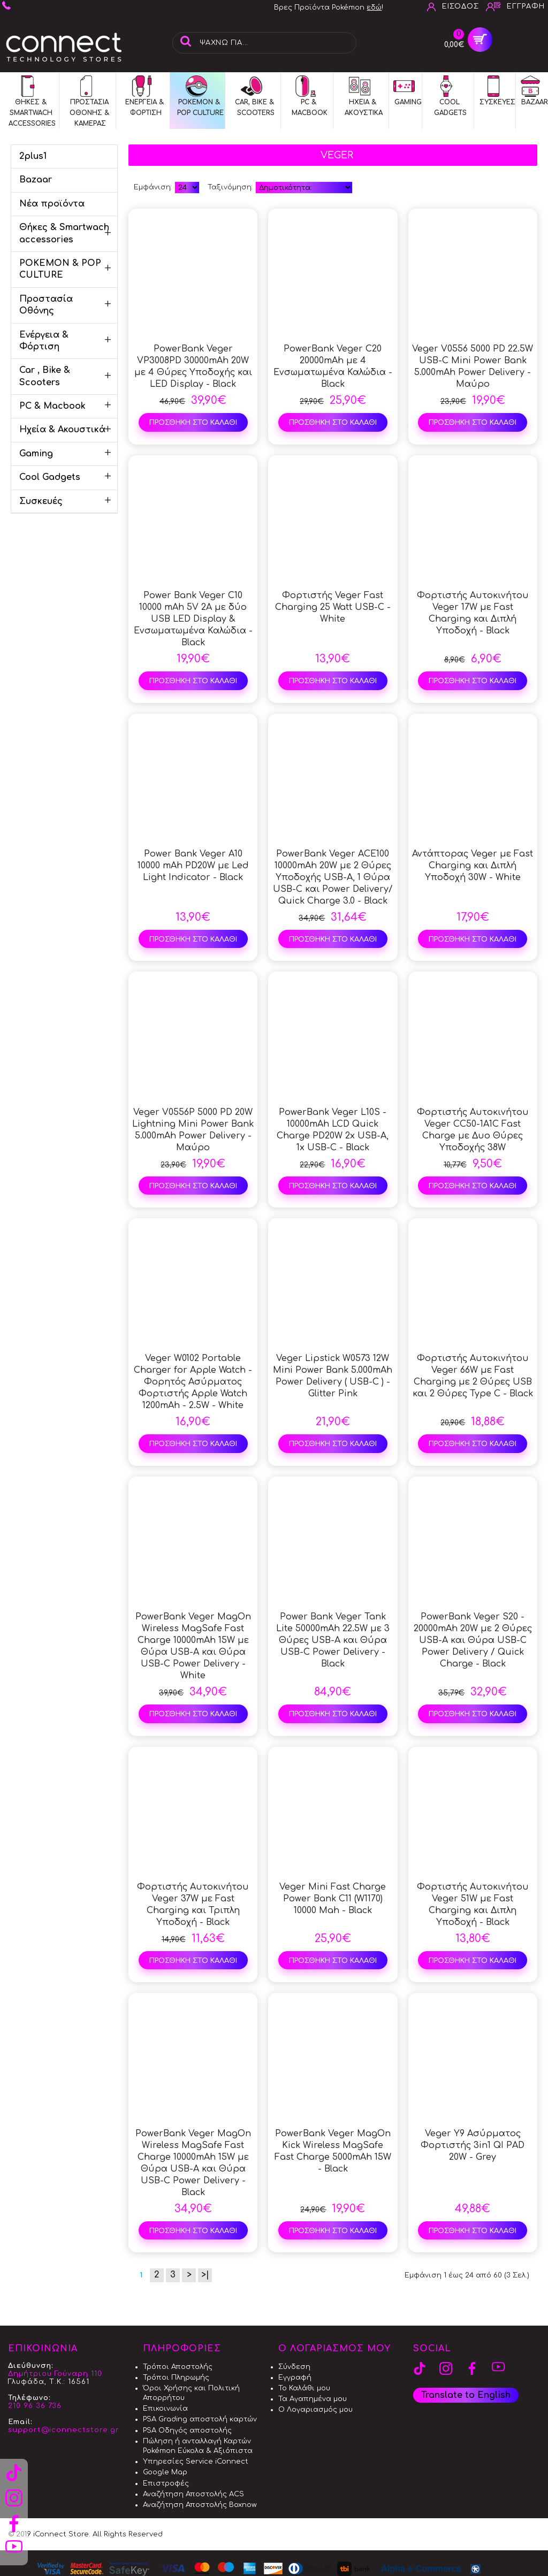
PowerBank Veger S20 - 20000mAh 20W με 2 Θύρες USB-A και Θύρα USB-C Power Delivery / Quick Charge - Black (473, 1640)
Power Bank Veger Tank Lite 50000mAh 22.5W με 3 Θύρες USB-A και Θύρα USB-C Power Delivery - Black (333, 1640)
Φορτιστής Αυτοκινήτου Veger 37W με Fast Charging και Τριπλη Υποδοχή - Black (193, 1904)
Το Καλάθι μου (304, 2388)
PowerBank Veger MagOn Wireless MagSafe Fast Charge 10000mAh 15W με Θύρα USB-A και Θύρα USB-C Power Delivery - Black (193, 2163)
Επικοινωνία (165, 2408)
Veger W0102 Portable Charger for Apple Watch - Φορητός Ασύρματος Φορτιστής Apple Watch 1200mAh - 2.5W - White (193, 1382)
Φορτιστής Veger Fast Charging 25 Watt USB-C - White (333, 607)
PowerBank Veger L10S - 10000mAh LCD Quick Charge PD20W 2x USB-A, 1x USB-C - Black (333, 1129)
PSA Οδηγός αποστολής (187, 2430)
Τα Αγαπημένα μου (312, 2399)
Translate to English (466, 2395)
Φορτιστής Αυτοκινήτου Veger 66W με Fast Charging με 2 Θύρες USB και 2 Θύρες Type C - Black (473, 1376)
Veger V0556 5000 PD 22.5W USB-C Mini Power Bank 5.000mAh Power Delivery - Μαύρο (472, 366)
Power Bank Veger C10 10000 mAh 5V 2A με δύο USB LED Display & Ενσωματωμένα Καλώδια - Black (193, 619)
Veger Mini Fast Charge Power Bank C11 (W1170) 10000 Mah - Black (332, 1898)
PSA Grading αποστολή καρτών (200, 2419)
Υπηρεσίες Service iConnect (195, 2461)
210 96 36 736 (35, 2406)
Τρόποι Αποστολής (177, 2367)
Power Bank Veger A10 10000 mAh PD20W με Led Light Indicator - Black (193, 865)
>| (205, 2275)
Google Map (165, 2472)
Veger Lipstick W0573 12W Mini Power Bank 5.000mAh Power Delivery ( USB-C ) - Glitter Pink (332, 1376)
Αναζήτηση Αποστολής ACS (193, 2494)
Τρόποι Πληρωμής (176, 2377)
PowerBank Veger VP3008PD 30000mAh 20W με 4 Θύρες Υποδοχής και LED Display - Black (193, 366)
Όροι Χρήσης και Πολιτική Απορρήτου (191, 2393)
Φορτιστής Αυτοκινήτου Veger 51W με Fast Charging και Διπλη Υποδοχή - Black (473, 1904)
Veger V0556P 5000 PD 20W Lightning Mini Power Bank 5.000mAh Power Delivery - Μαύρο (193, 1129)
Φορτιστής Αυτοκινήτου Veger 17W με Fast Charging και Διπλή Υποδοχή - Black (473, 613)
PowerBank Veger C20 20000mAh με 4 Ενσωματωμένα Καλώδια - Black (332, 366)
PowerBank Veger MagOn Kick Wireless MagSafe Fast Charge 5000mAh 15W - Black (333, 2151)
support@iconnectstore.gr (63, 2430)
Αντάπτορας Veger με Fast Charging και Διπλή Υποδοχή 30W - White (472, 865)
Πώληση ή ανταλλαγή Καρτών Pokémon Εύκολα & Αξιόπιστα (198, 2446)
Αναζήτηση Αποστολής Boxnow (200, 2505)
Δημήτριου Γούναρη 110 (55, 2374)
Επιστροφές (166, 2483)
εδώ (374, 7)
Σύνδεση (294, 2367)
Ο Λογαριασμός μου (315, 2409)
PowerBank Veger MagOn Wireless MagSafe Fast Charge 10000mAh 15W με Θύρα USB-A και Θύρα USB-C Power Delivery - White (193, 1646)
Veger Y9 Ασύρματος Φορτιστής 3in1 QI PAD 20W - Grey (472, 2145)
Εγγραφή (294, 2377)
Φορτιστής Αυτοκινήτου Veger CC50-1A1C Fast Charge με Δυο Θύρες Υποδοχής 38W (473, 1129)
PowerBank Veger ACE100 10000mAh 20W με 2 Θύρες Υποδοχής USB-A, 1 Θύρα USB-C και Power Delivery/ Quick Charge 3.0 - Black (333, 877)
